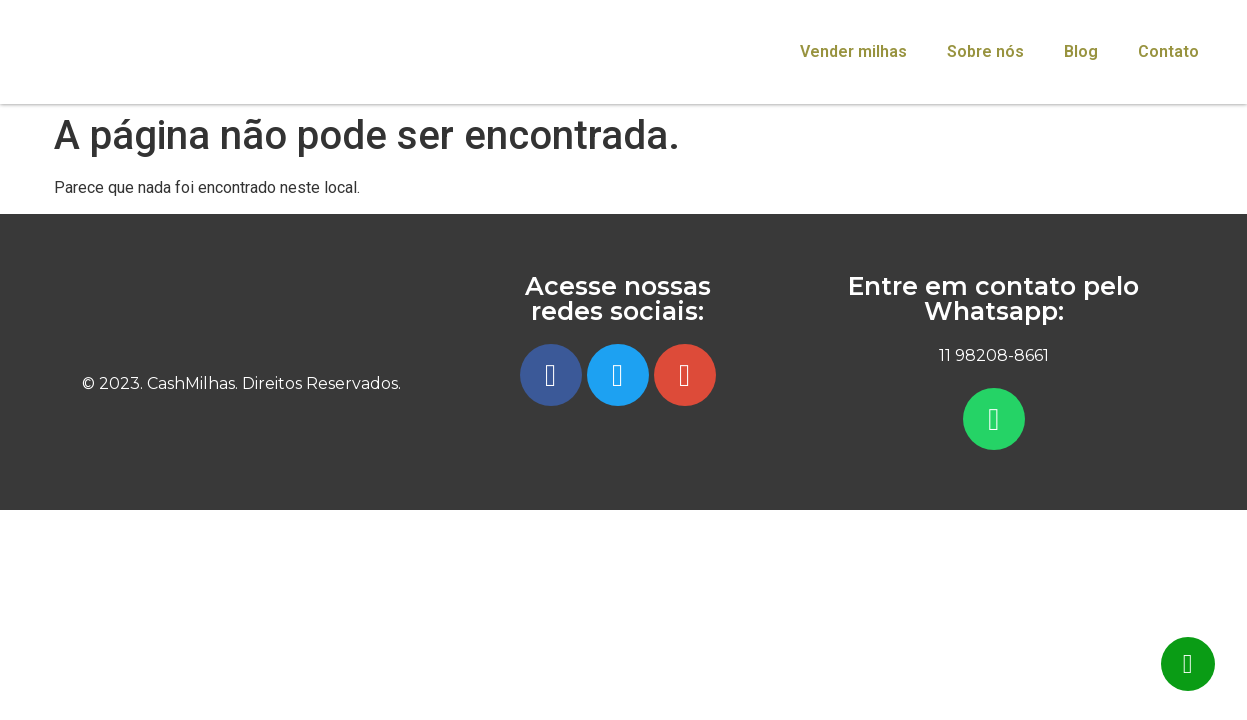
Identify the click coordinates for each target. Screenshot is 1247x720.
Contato (1168, 51)
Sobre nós (985, 51)
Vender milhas (853, 51)
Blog (1081, 51)
